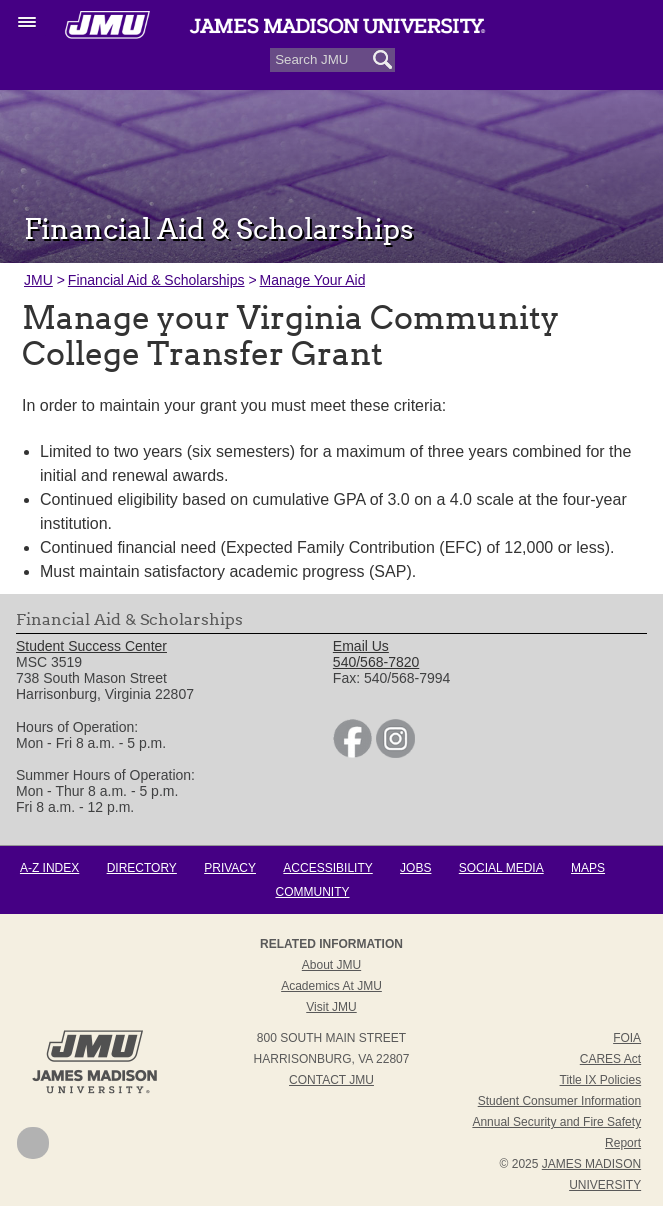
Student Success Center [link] (91, 646)
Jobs (415, 868)
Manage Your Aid (313, 280)
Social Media (501, 868)
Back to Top (33, 1143)
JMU (38, 280)
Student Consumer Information (559, 1101)
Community (313, 892)
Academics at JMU (331, 986)
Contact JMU (331, 1080)
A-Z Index (49, 868)
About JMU (331, 965)
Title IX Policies (601, 1080)
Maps (588, 868)
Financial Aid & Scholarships (156, 280)
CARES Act (610, 1059)
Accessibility (327, 868)
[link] (352, 753)
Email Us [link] (361, 646)
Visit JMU (331, 1007)
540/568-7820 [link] (376, 662)
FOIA (627, 1038)
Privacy (230, 868)
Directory (142, 868)
